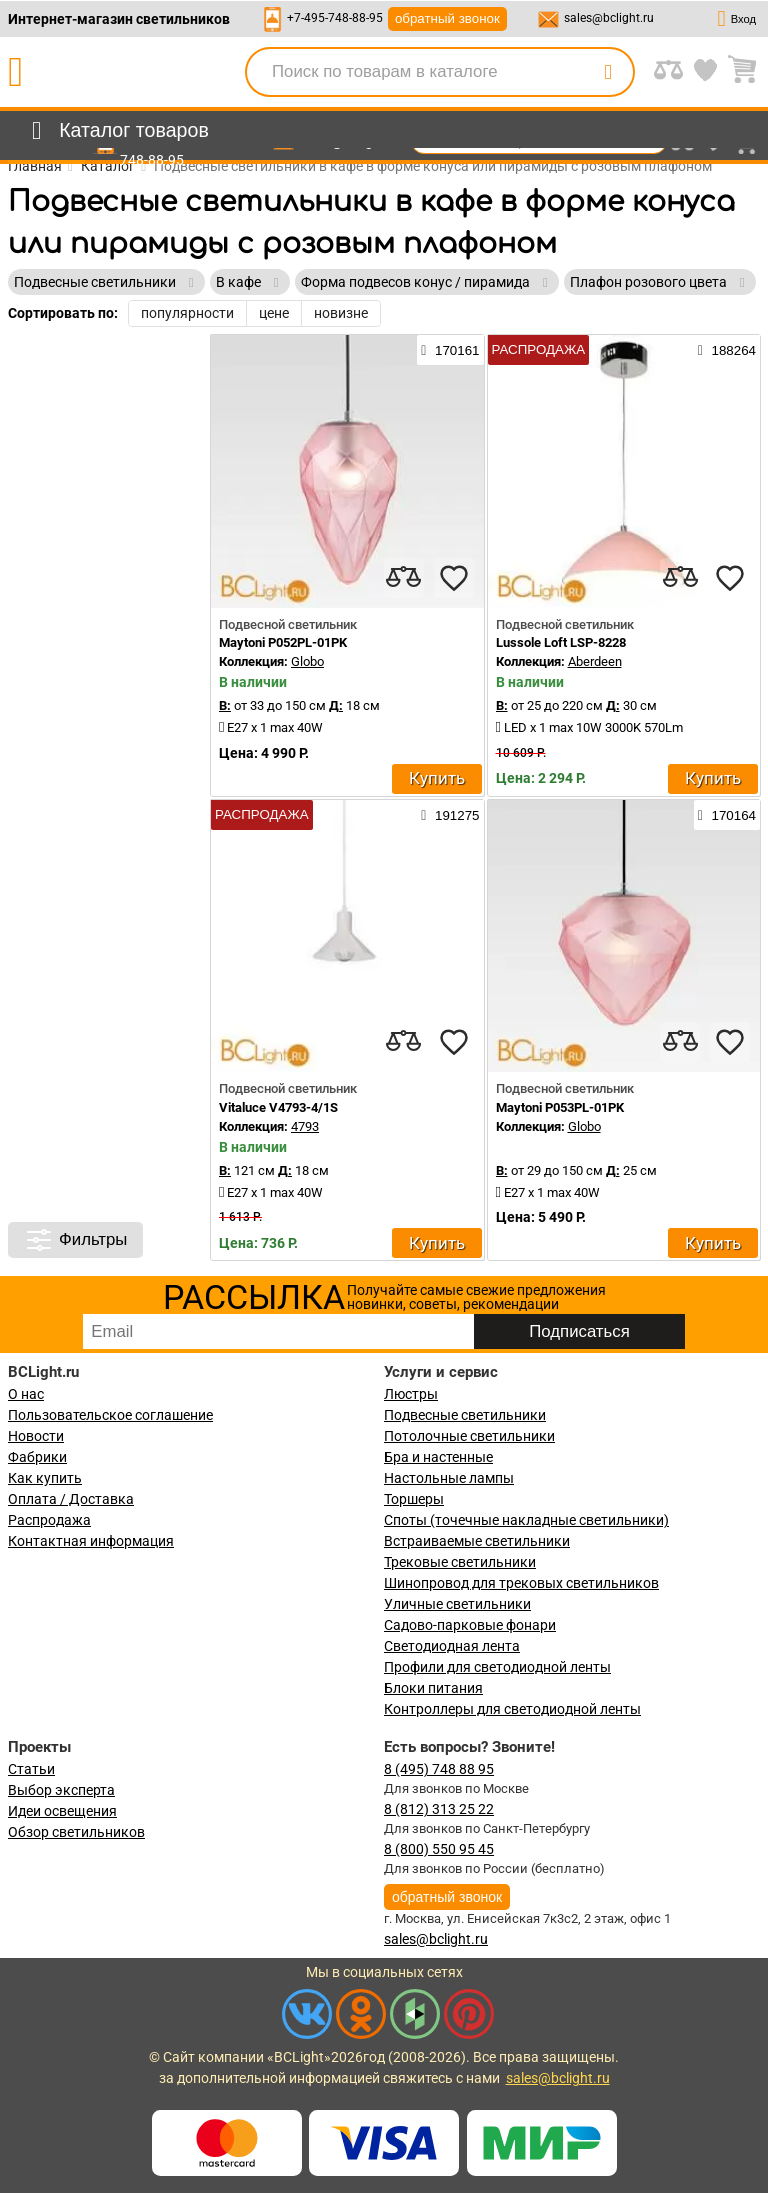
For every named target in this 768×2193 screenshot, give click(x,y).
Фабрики (37, 1457)
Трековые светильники (460, 1562)
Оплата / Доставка (71, 1499)
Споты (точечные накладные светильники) (526, 1520)
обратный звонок (447, 18)
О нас (26, 1394)
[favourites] (454, 578)
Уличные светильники (457, 1604)
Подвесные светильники (465, 1415)
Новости (36, 1436)
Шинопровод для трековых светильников (521, 1583)
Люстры (411, 1394)
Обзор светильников (76, 1832)
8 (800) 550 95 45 (439, 1849)
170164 (727, 815)
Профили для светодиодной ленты (497, 1667)
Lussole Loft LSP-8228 (561, 642)
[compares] (404, 578)
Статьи (31, 1769)
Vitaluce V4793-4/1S (278, 1107)
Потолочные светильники (469, 1436)
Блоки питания (433, 1688)
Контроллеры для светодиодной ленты (512, 1709)
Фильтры (75, 1240)
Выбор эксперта (61, 1790)
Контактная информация (91, 1541)
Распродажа (49, 1520)
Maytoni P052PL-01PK (283, 642)
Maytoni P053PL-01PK (560, 1107)
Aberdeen (595, 661)
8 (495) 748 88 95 (439, 1769)
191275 (450, 815)
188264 (727, 350)
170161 (450, 350)
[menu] (116, 131)
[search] (608, 72)
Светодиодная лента (452, 1646)
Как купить (45, 1478)
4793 (305, 1126)
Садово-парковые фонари (470, 1625)
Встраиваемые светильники (477, 1541)
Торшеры (414, 1499)
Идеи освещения (62, 1811)
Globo (307, 661)
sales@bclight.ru (609, 18)
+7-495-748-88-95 (335, 18)
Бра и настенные (438, 1457)
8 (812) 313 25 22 (439, 1809)
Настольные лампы (449, 1478)
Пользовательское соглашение (110, 1415)
